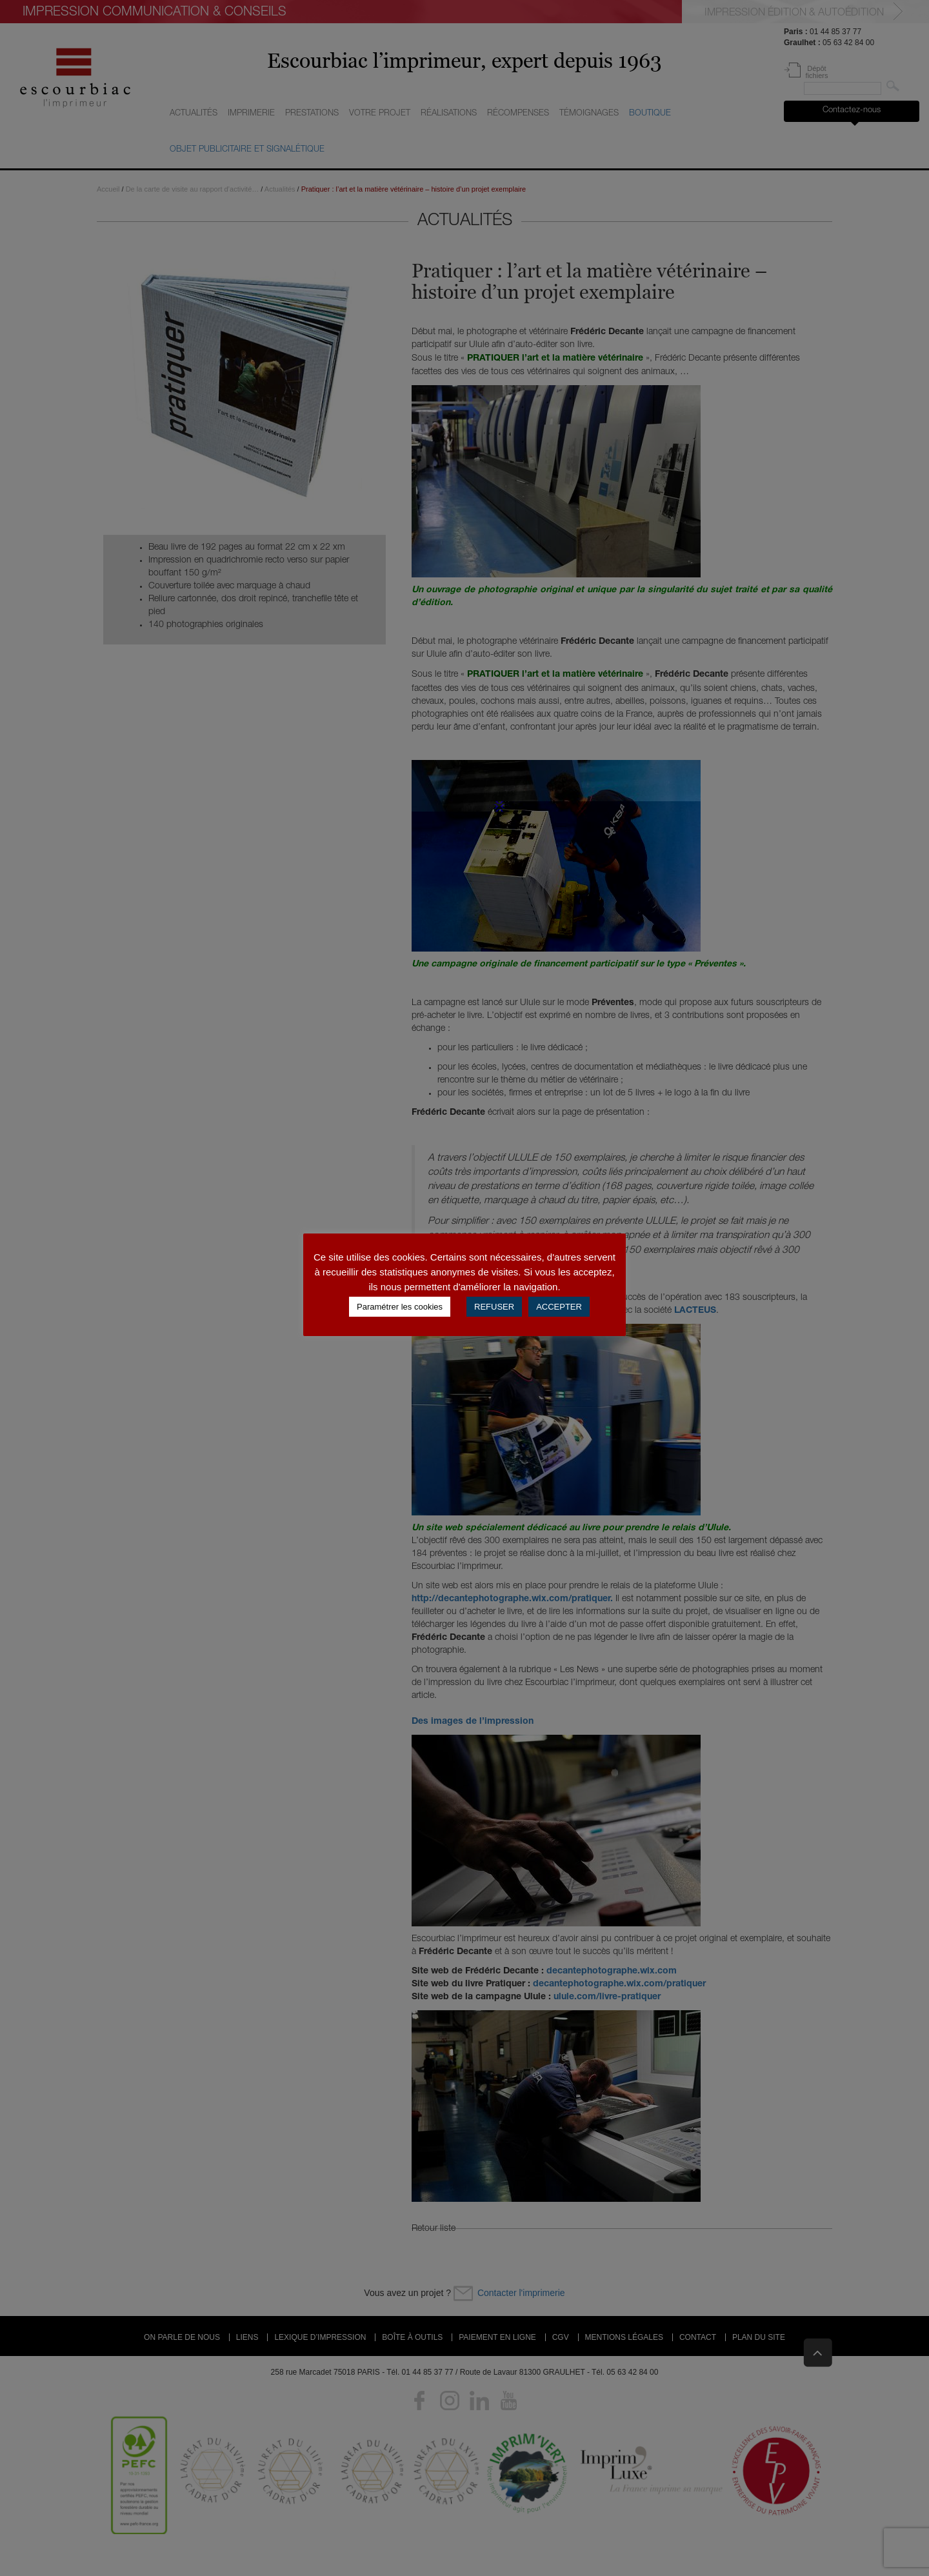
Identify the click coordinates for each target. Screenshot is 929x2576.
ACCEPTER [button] (559, 1307)
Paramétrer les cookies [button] (400, 1307)
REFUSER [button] (494, 1307)
